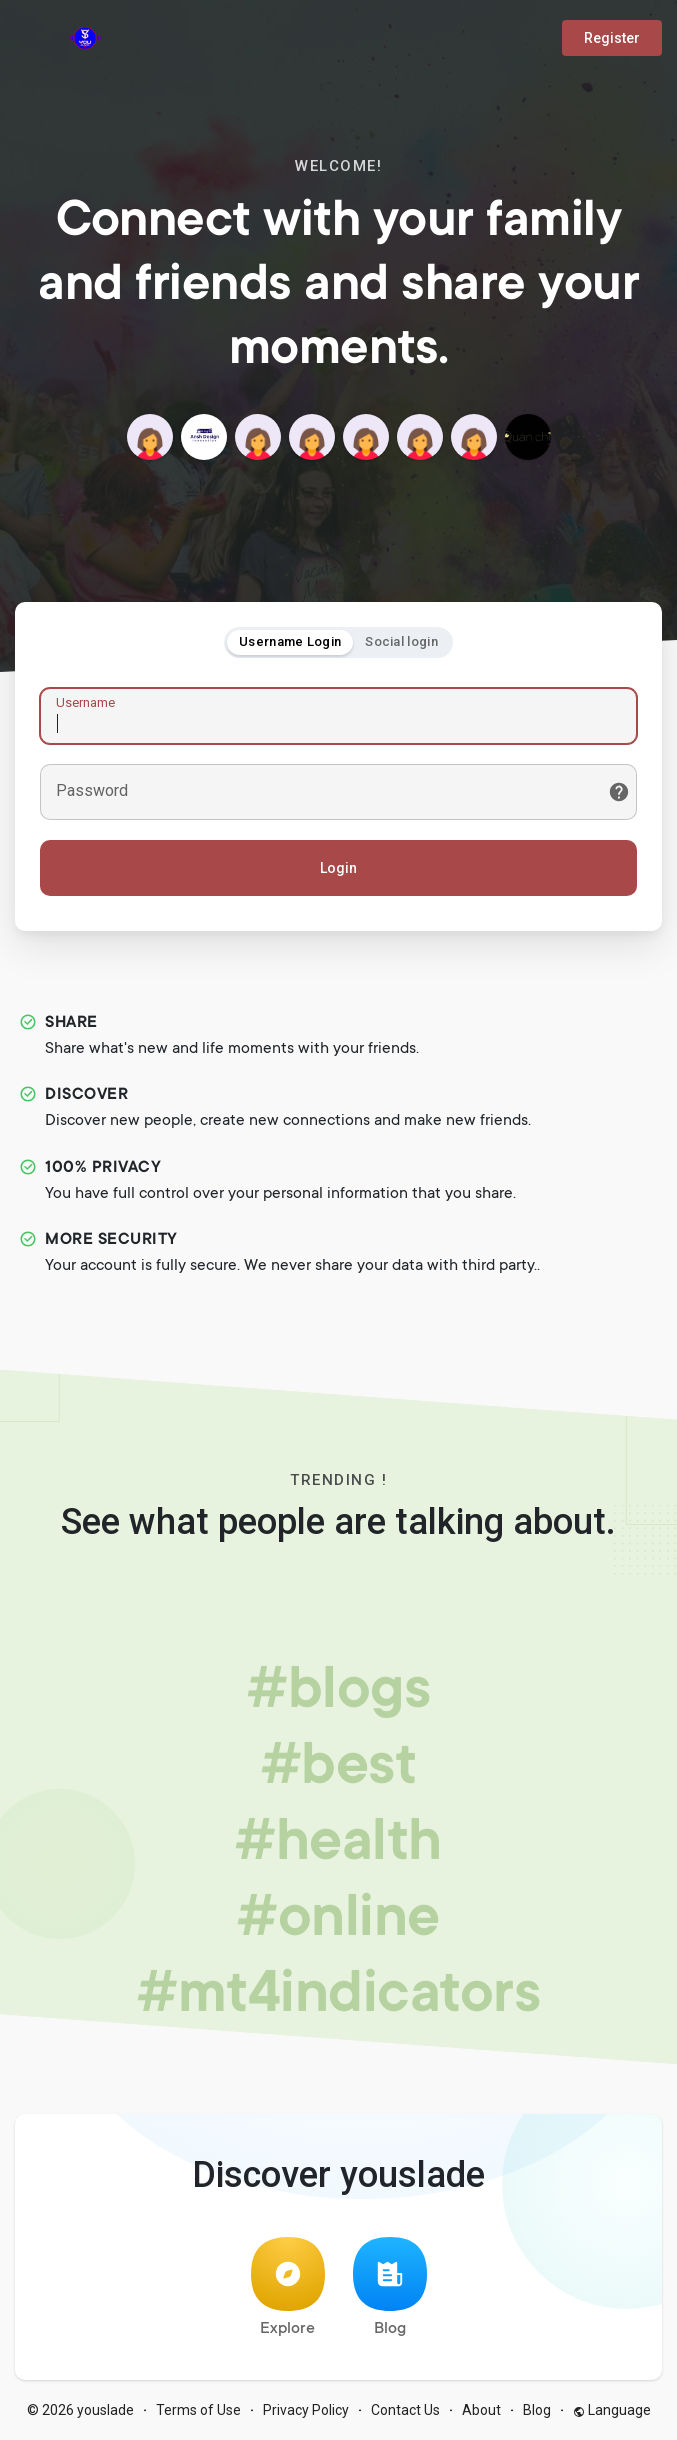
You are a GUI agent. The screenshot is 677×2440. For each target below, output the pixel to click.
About (481, 2410)
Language (612, 2410)
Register (612, 38)
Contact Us (405, 2410)
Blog (390, 2287)
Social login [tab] (401, 641)
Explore (288, 2287)
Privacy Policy (306, 2410)
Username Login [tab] (290, 641)
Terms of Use (198, 2410)
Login (338, 868)
